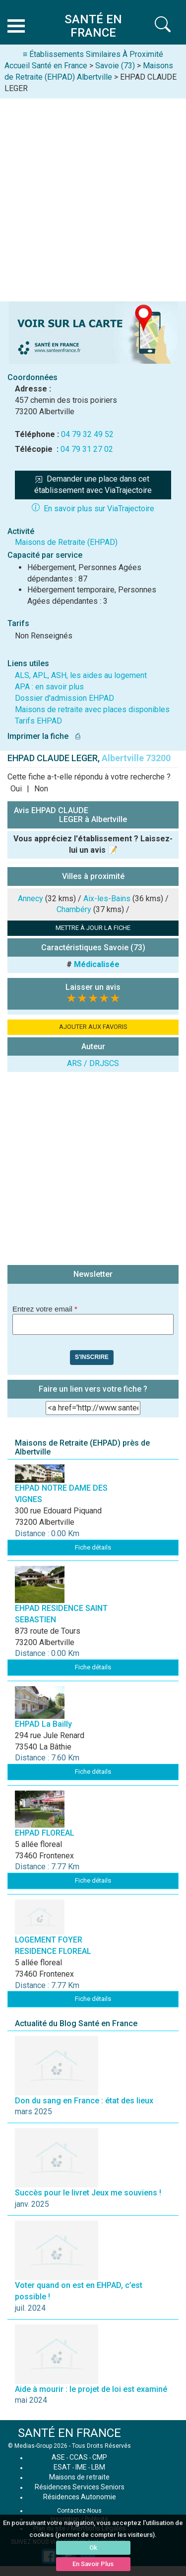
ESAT (62, 2467)
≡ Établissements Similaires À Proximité (93, 54)
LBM (98, 2467)
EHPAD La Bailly (43, 1724)
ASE (58, 2457)
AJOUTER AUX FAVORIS (93, 1026)
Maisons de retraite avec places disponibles (92, 709)
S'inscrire (92, 1357)
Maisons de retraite (79, 2477)
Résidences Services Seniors (79, 2487)
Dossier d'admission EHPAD (64, 698)
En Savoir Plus (93, 2564)
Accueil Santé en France (45, 65)
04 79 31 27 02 (87, 449)
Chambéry (74, 909)
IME (81, 2467)
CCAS (78, 2457)
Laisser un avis (93, 987)
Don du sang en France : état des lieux (84, 2100)
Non (41, 788)
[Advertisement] (93, 196)
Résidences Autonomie (79, 2497)
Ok (93, 2547)
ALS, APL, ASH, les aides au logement (81, 675)
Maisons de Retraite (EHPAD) (66, 542)
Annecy (30, 898)
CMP (99, 2457)
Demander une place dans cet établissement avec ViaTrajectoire (93, 484)
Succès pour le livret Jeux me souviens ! (88, 2192)
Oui (16, 788)
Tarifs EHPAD (38, 721)
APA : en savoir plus (49, 686)
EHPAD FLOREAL (44, 1833)
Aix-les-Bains (106, 898)
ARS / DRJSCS (93, 1063)
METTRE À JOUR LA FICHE (93, 927)
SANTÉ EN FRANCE (69, 2433)
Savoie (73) (115, 65)
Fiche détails (93, 1547)
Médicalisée (97, 964)
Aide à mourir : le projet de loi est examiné (91, 2389)
